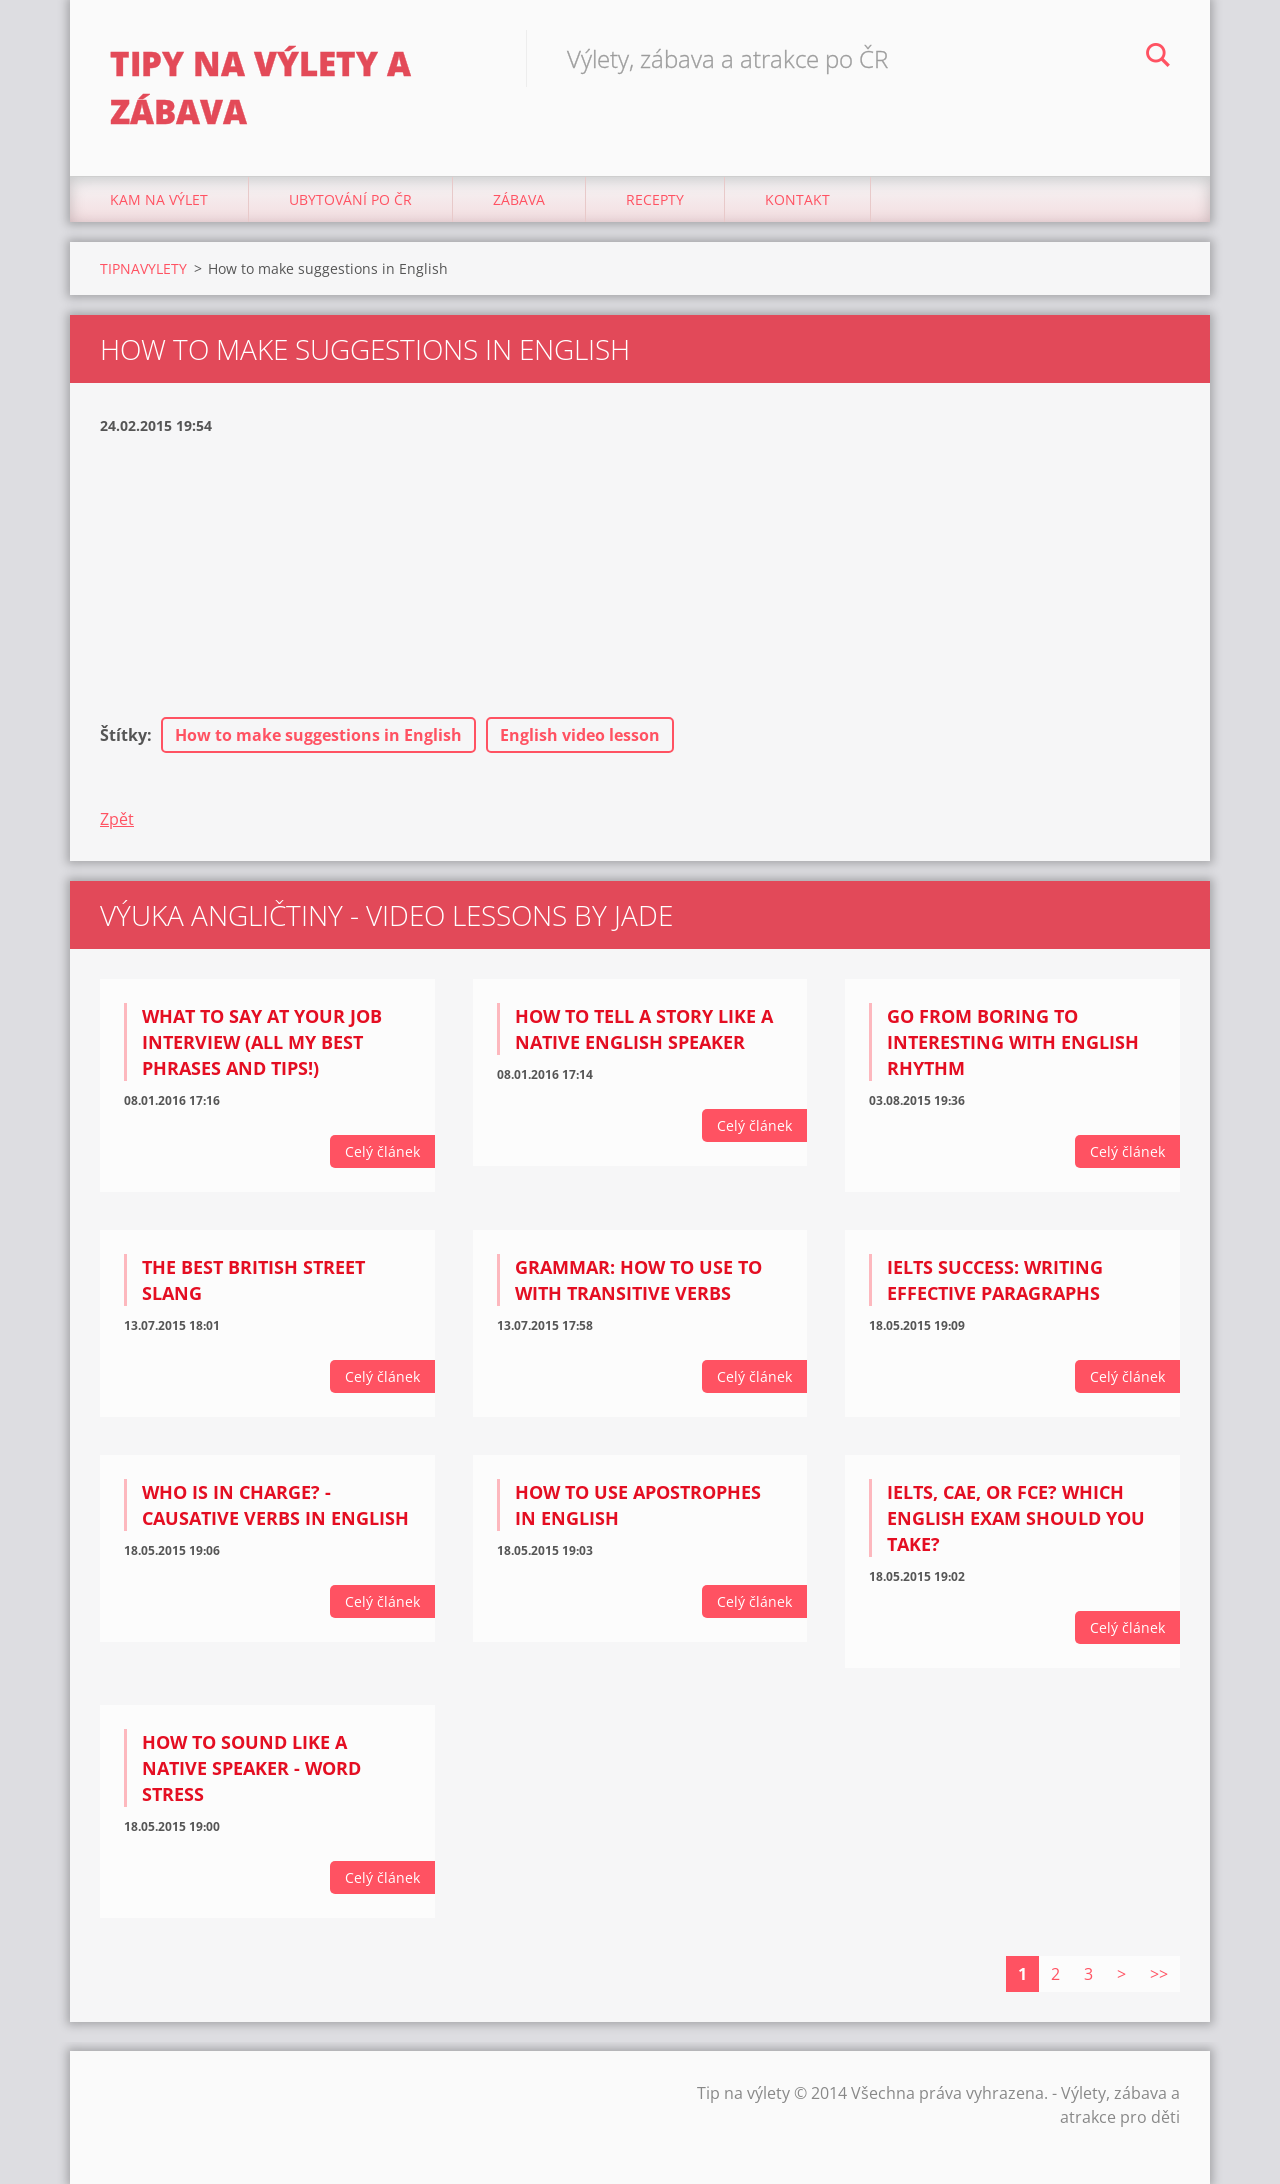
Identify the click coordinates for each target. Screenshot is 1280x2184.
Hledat (1158, 58)
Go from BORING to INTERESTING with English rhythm (1013, 1042)
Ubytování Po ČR (350, 199)
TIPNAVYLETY (143, 268)
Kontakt (797, 199)
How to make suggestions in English (318, 735)
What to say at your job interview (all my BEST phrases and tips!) (262, 1042)
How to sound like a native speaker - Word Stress (251, 1768)
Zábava (519, 199)
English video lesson (580, 735)
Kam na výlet (159, 199)
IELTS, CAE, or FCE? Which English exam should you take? (1016, 1518)
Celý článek (382, 1151)
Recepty (655, 199)
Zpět (117, 819)
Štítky (123, 735)
